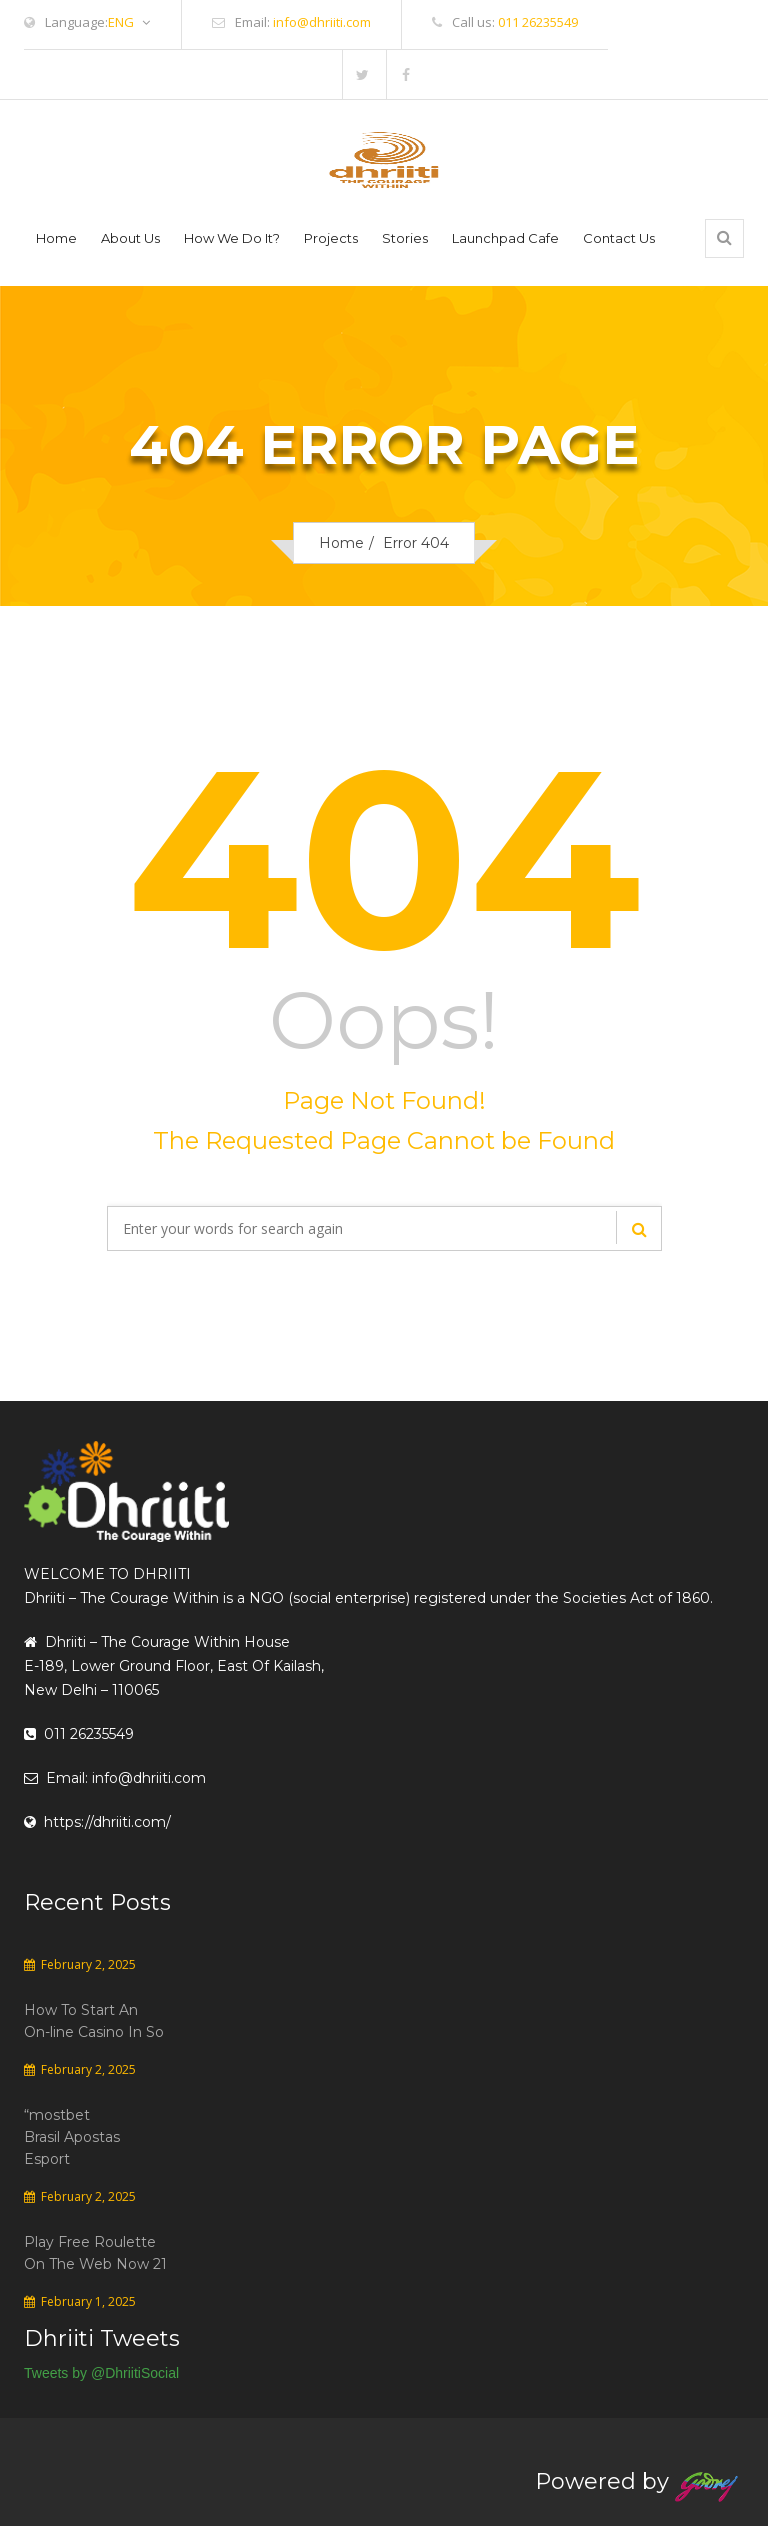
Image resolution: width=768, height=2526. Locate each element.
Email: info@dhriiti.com (115, 1778)
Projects (331, 238)
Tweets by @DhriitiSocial (101, 2373)
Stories (405, 238)
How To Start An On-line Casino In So (94, 2021)
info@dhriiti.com (322, 22)
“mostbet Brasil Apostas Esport (72, 2137)
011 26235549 (538, 22)
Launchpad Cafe (505, 238)
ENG (129, 22)
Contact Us (619, 238)
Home (56, 238)
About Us (130, 238)
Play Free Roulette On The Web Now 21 (95, 2253)
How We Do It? (232, 238)
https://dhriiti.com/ (97, 1822)
